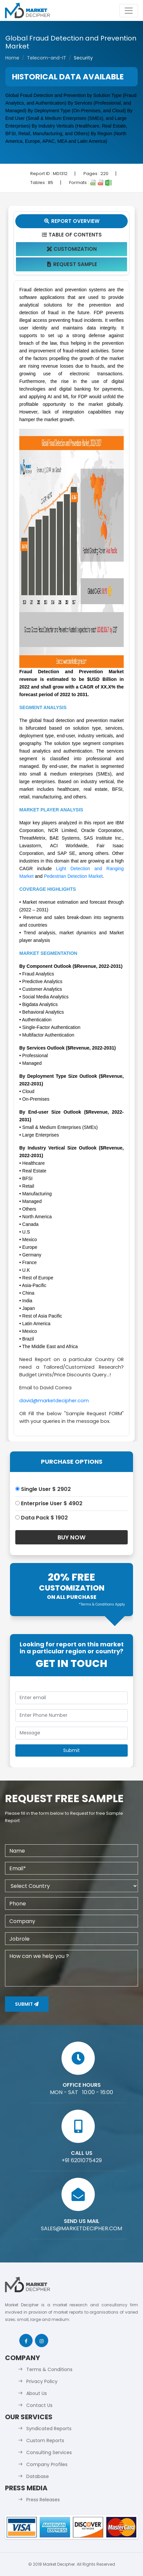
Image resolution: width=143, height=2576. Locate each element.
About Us (36, 2393)
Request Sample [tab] (71, 264)
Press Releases (43, 2499)
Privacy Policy (42, 2381)
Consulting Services (49, 2452)
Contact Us (39, 2405)
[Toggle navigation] (128, 10)
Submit (27, 2004)
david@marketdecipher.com (54, 1400)
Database (37, 2476)
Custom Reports (45, 2440)
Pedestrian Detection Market (73, 876)
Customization (71, 248)
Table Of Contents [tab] (71, 234)
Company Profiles (47, 2464)
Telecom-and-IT (46, 57)
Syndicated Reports (49, 2428)
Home (12, 57)
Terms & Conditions (49, 2369)
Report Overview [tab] (71, 221)
